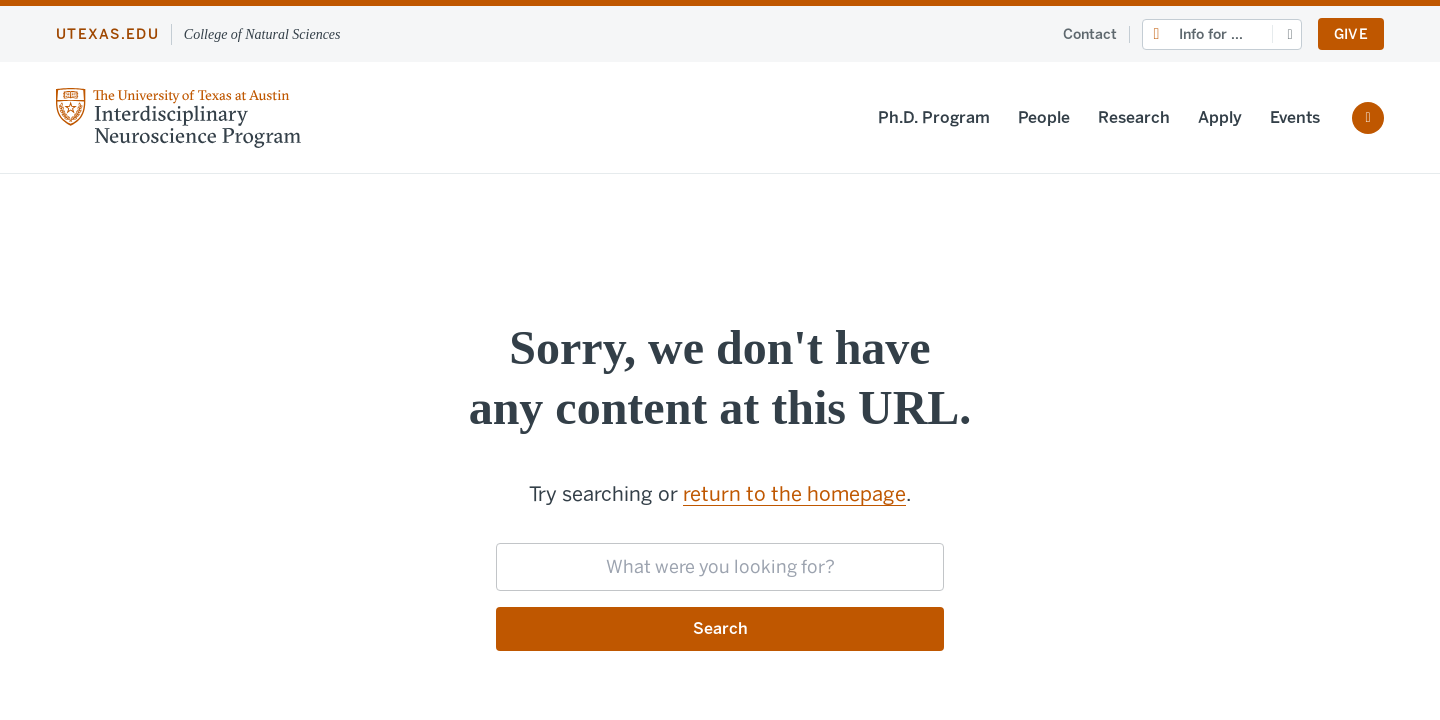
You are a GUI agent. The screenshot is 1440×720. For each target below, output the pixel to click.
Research (1134, 117)
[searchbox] (720, 567)
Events (1295, 117)
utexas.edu (107, 34)
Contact (1090, 34)
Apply (1220, 117)
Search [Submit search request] (720, 628)
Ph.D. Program (934, 117)
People (1044, 117)
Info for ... (1211, 34)
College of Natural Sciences (262, 34)
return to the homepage (794, 494)
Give (1351, 34)
